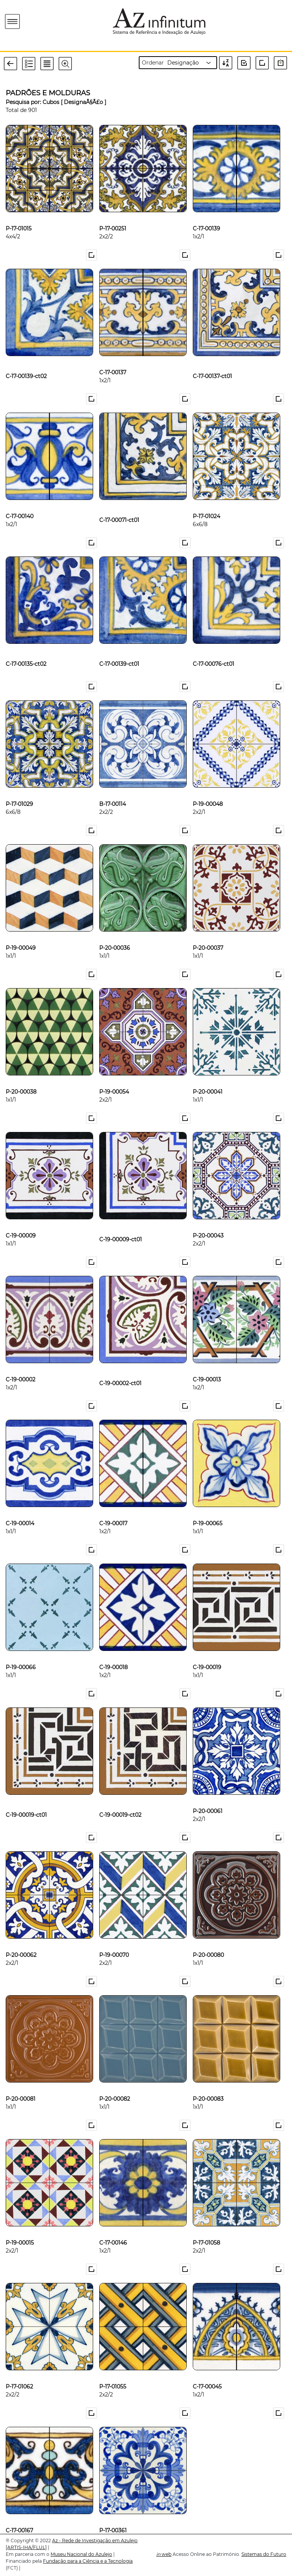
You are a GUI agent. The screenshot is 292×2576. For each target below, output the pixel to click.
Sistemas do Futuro (263, 2554)
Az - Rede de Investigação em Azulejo (95, 2540)
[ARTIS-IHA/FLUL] (26, 2547)
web (163, 2554)
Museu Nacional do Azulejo (81, 2554)
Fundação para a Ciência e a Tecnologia (88, 2561)
